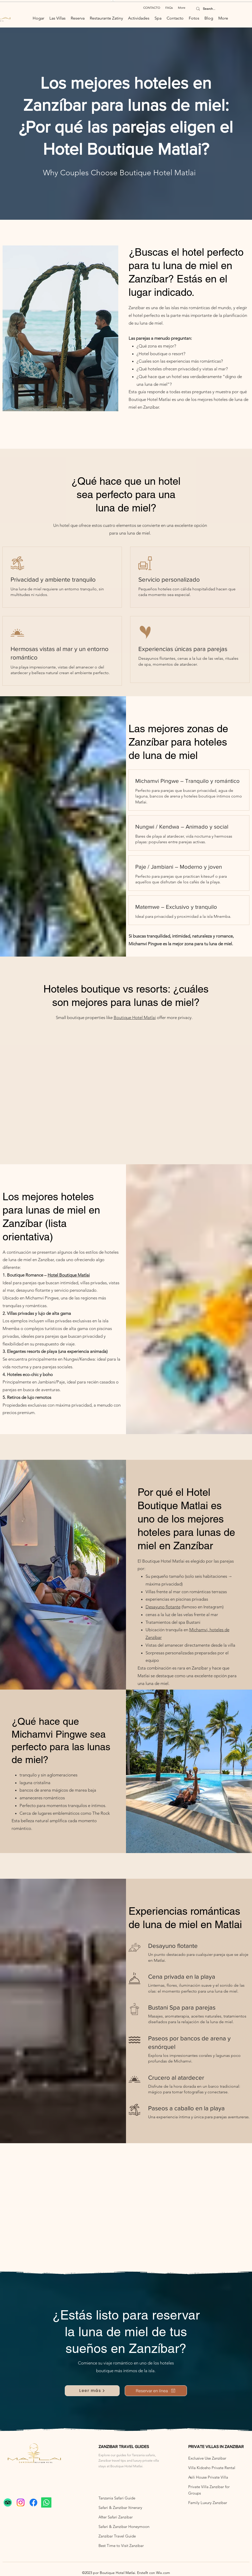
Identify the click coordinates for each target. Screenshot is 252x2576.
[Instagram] (20, 2502)
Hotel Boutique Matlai (69, 1275)
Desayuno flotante (163, 1606)
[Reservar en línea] (156, 2390)
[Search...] (211, 8)
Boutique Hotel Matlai (135, 1017)
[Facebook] (33, 2502)
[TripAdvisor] (8, 2502)
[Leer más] (92, 2390)
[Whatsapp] (46, 2502)
